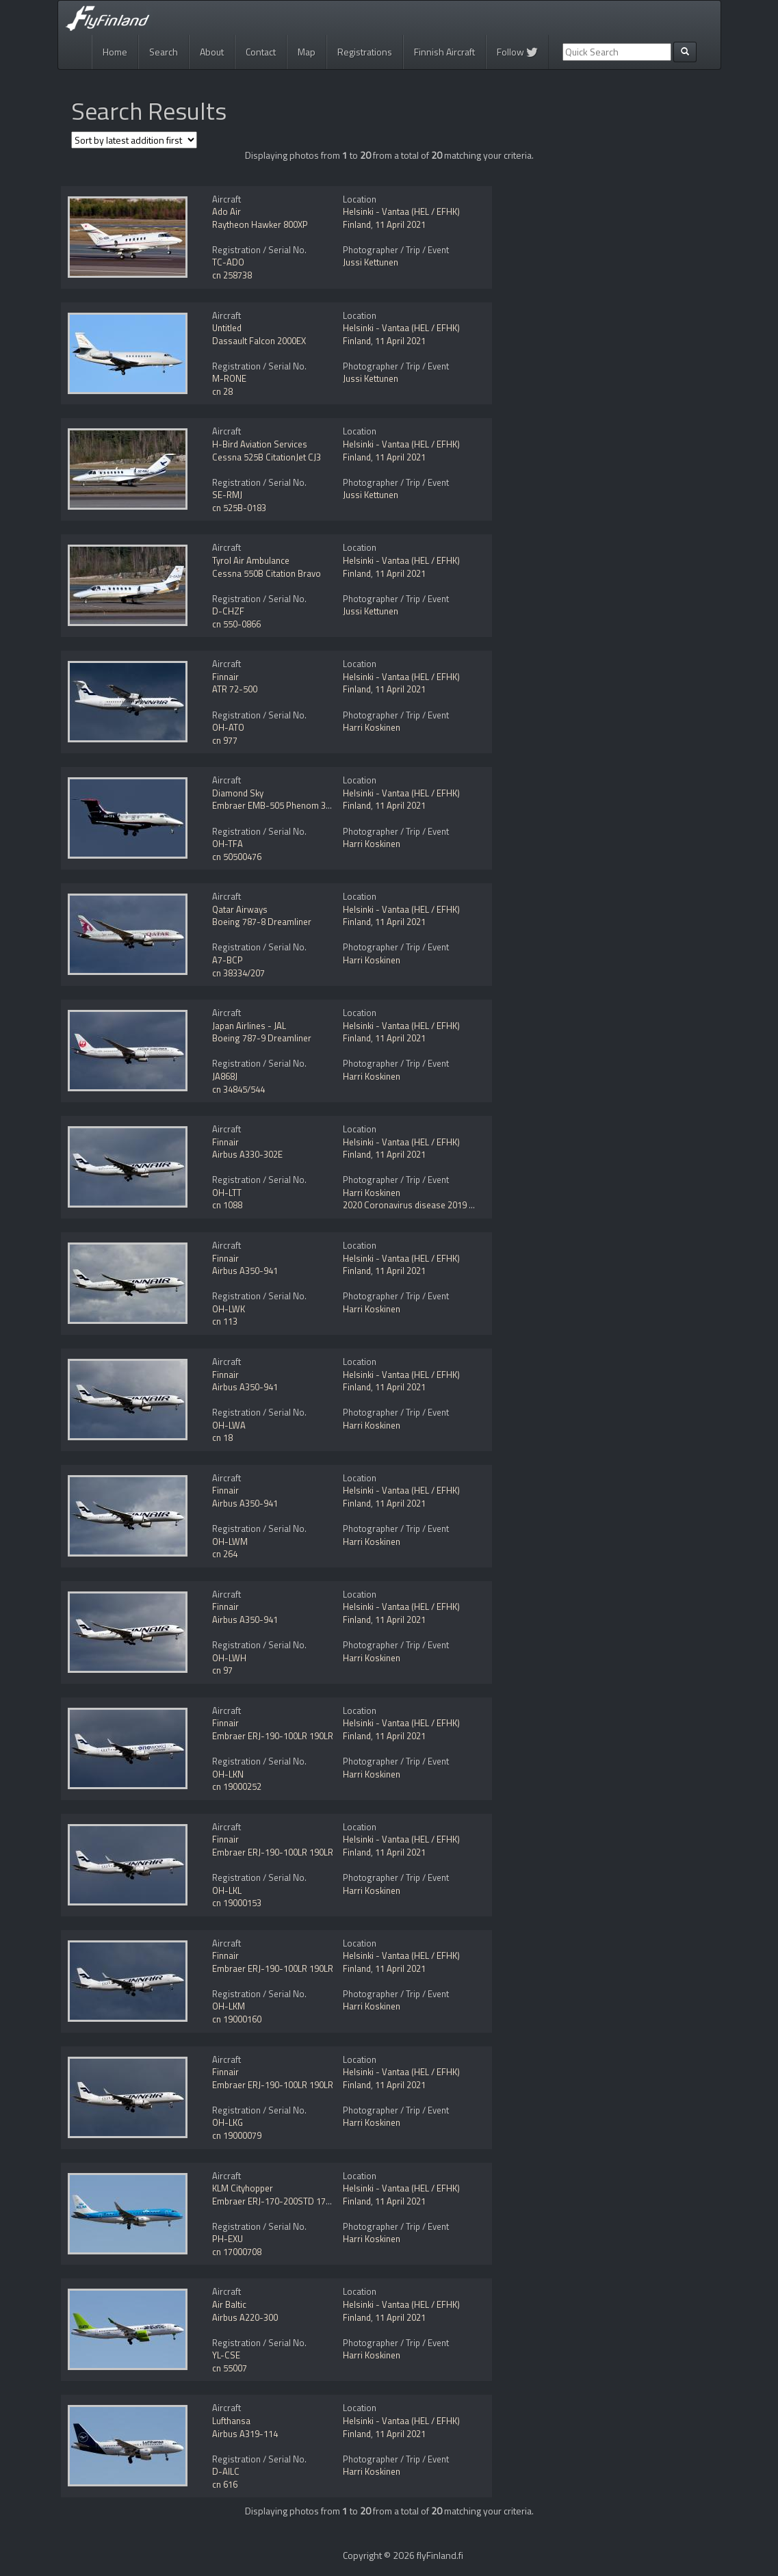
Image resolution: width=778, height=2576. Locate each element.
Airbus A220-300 (245, 2317)
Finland (357, 224)
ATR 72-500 (234, 689)
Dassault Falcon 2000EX (259, 341)
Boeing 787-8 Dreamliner (261, 921)
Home (115, 51)
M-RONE (229, 378)
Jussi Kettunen (370, 262)
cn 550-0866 (236, 624)
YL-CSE (226, 2355)
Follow (517, 51)
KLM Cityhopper (242, 2188)
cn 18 (222, 1437)
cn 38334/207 (238, 973)
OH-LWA (229, 1425)
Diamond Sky (237, 793)
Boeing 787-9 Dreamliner (261, 1038)
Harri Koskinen (371, 727)
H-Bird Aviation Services (259, 444)
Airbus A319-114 (245, 2434)
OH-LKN (228, 1774)
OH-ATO (228, 727)
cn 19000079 (236, 2135)
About (212, 51)
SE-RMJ (227, 495)
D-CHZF (228, 611)
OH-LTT (227, 1192)
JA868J (224, 1076)
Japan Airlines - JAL (249, 1025)
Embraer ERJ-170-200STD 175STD (279, 2201)
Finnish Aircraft (444, 51)
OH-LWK (228, 1309)
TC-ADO (228, 262)
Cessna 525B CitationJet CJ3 (266, 457)
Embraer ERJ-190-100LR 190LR (272, 1736)
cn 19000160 (236, 2019)
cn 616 (224, 2484)
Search (163, 51)
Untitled (227, 328)
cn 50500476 (236, 856)
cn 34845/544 (238, 1089)
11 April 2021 (400, 224)
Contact (261, 51)
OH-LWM (230, 1541)
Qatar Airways (240, 909)
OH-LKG (227, 2122)
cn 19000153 (236, 1903)
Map (306, 51)
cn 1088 (227, 1205)
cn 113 (224, 1321)
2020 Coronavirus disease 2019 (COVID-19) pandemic (448, 1205)
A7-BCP (227, 960)
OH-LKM (228, 2006)
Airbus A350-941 (245, 1270)
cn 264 (224, 1554)
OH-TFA (227, 843)
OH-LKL (227, 1890)
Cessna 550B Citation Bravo (266, 573)
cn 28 (222, 391)
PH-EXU (227, 2239)
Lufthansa (231, 2421)
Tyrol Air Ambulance (250, 560)
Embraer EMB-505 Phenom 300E (276, 805)
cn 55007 (229, 2368)
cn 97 (222, 1670)
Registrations (364, 51)
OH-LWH (229, 1658)
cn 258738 (232, 275)
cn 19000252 (236, 1786)
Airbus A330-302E (247, 1154)
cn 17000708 (236, 2252)
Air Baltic (229, 2304)
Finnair (225, 677)
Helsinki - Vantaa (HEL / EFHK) (401, 211)
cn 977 (224, 740)
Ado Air (226, 211)
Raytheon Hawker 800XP (260, 224)
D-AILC (225, 2471)
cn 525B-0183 (239, 508)
